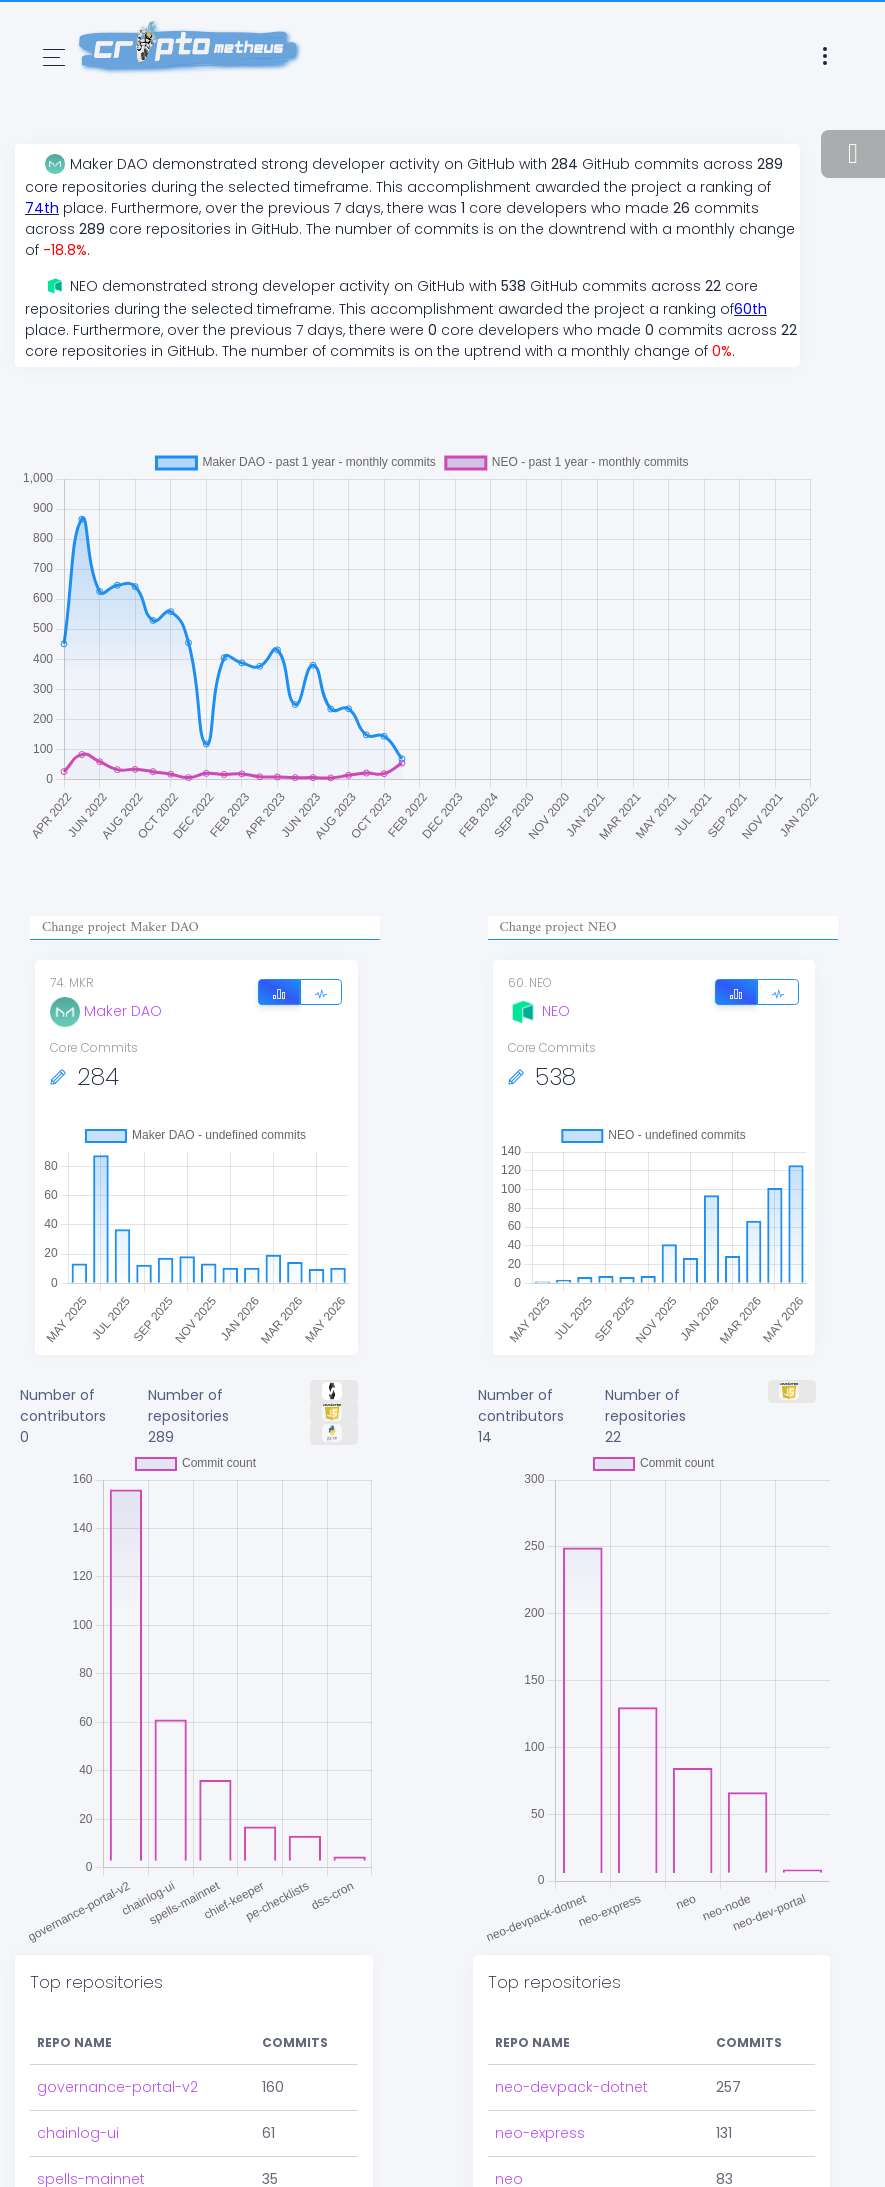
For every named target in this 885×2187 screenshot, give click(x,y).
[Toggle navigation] (54, 57)
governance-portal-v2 (117, 2087)
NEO (539, 1011)
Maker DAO (106, 1011)
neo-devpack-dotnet (571, 2087)
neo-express (540, 2133)
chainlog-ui (78, 2133)
